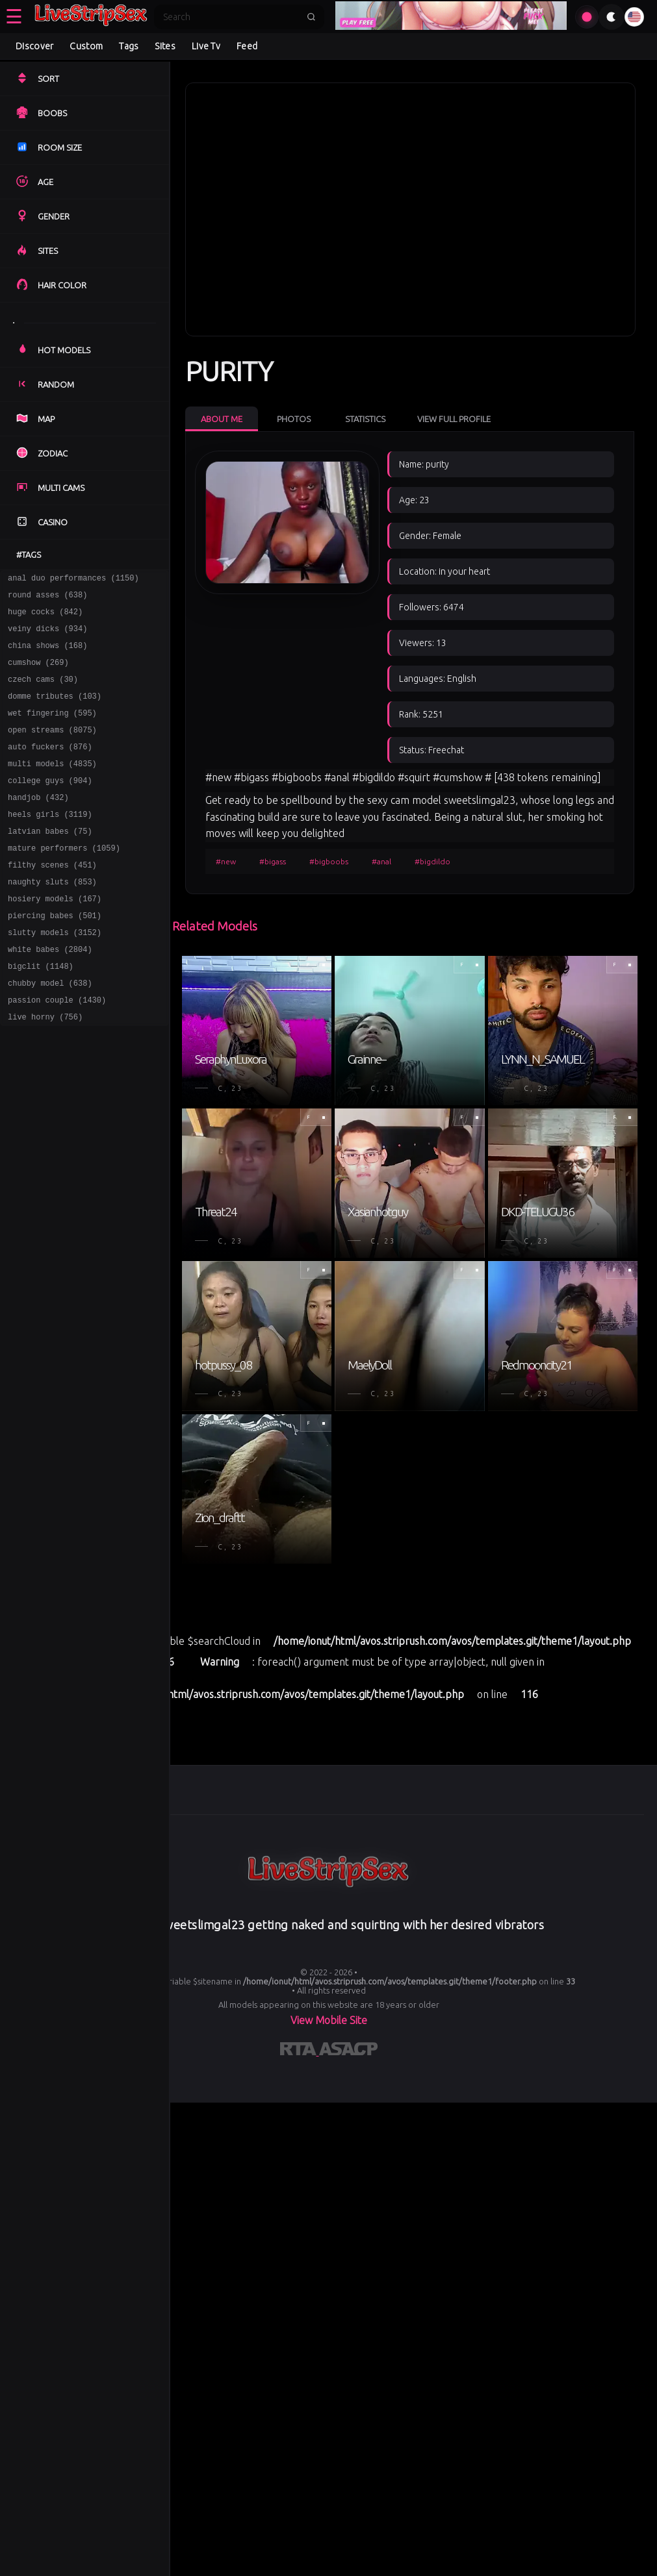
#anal (381, 861)
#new (226, 861)
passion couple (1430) (57, 1050)
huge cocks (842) (45, 617)
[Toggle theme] (612, 17)
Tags (128, 46)
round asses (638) (47, 598)
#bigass (272, 861)
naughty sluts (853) (52, 918)
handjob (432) (38, 824)
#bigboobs (328, 861)
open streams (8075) (52, 749)
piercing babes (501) (54, 956)
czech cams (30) (43, 692)
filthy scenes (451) (52, 899)
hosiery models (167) (54, 937)
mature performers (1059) (64, 880)
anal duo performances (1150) (73, 579)
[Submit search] (311, 17)
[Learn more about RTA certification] (299, 2051)
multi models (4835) (52, 786)
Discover (34, 46)
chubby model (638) (50, 1031)
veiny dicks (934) (47, 636)
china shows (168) (47, 654)
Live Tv (206, 46)
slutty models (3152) (54, 975)
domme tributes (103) (54, 711)
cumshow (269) (38, 673)
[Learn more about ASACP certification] (348, 2051)
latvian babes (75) (50, 862)
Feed (247, 46)
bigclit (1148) (40, 1012)
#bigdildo (432, 861)
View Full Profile (454, 418)
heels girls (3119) (50, 843)
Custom (86, 46)
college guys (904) (50, 805)
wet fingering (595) (52, 730)
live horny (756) (45, 1069)
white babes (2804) (50, 993)
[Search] (230, 17)
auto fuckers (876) (50, 767)
